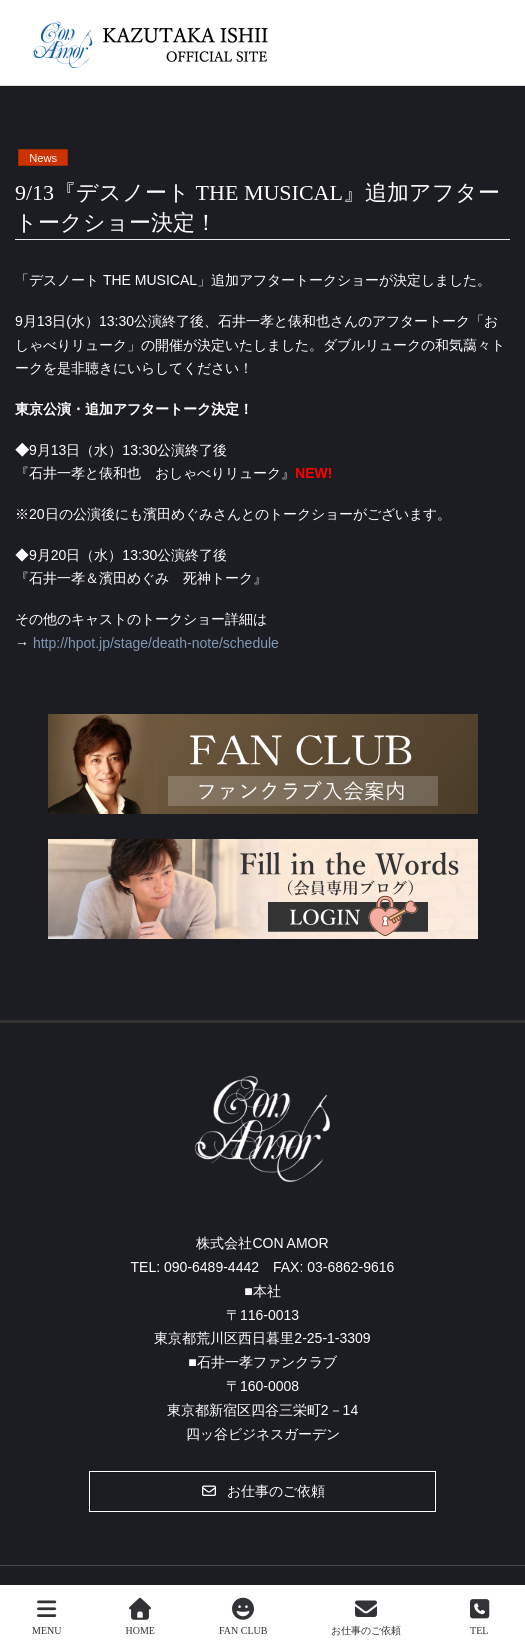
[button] (262, 1491)
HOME (140, 1617)
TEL (479, 1617)
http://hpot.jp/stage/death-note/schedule (156, 643)
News (43, 158)
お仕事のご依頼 (366, 1617)
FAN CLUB (243, 1617)
